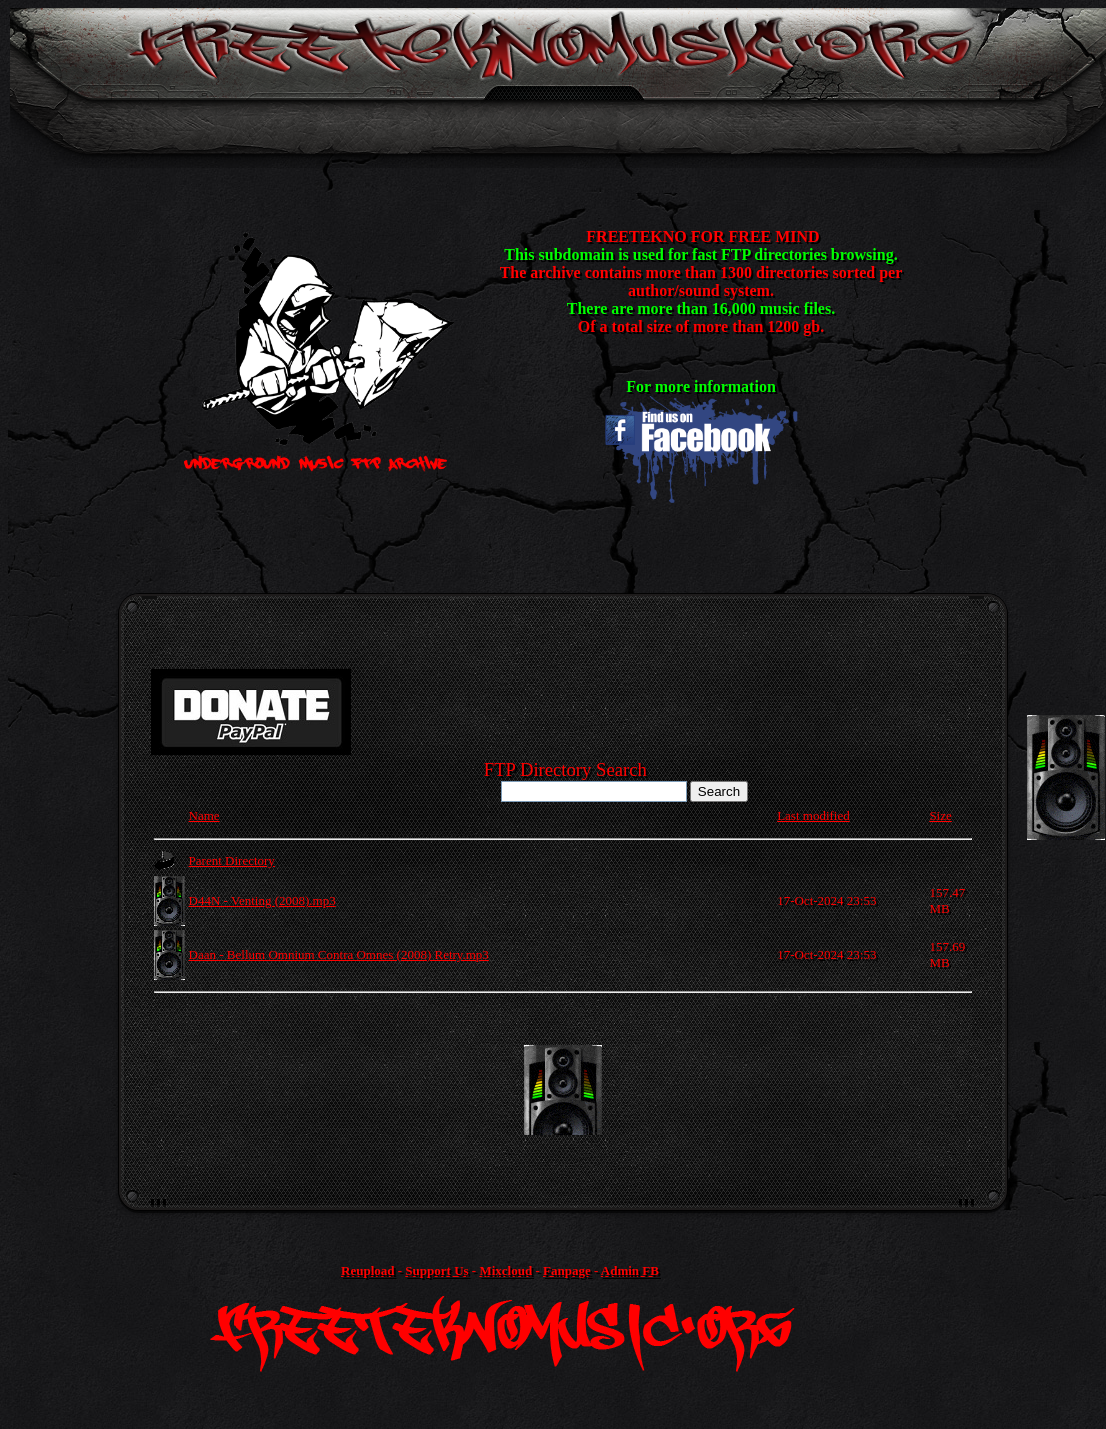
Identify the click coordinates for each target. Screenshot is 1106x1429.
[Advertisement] (563, 1090)
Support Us (436, 1270)
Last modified (813, 815)
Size (940, 815)
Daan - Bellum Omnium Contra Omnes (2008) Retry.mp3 (339, 954)
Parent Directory (232, 860)
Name (204, 815)
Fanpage (567, 1270)
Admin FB (630, 1270)
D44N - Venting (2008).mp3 (262, 900)
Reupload (367, 1270)
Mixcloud (505, 1270)
